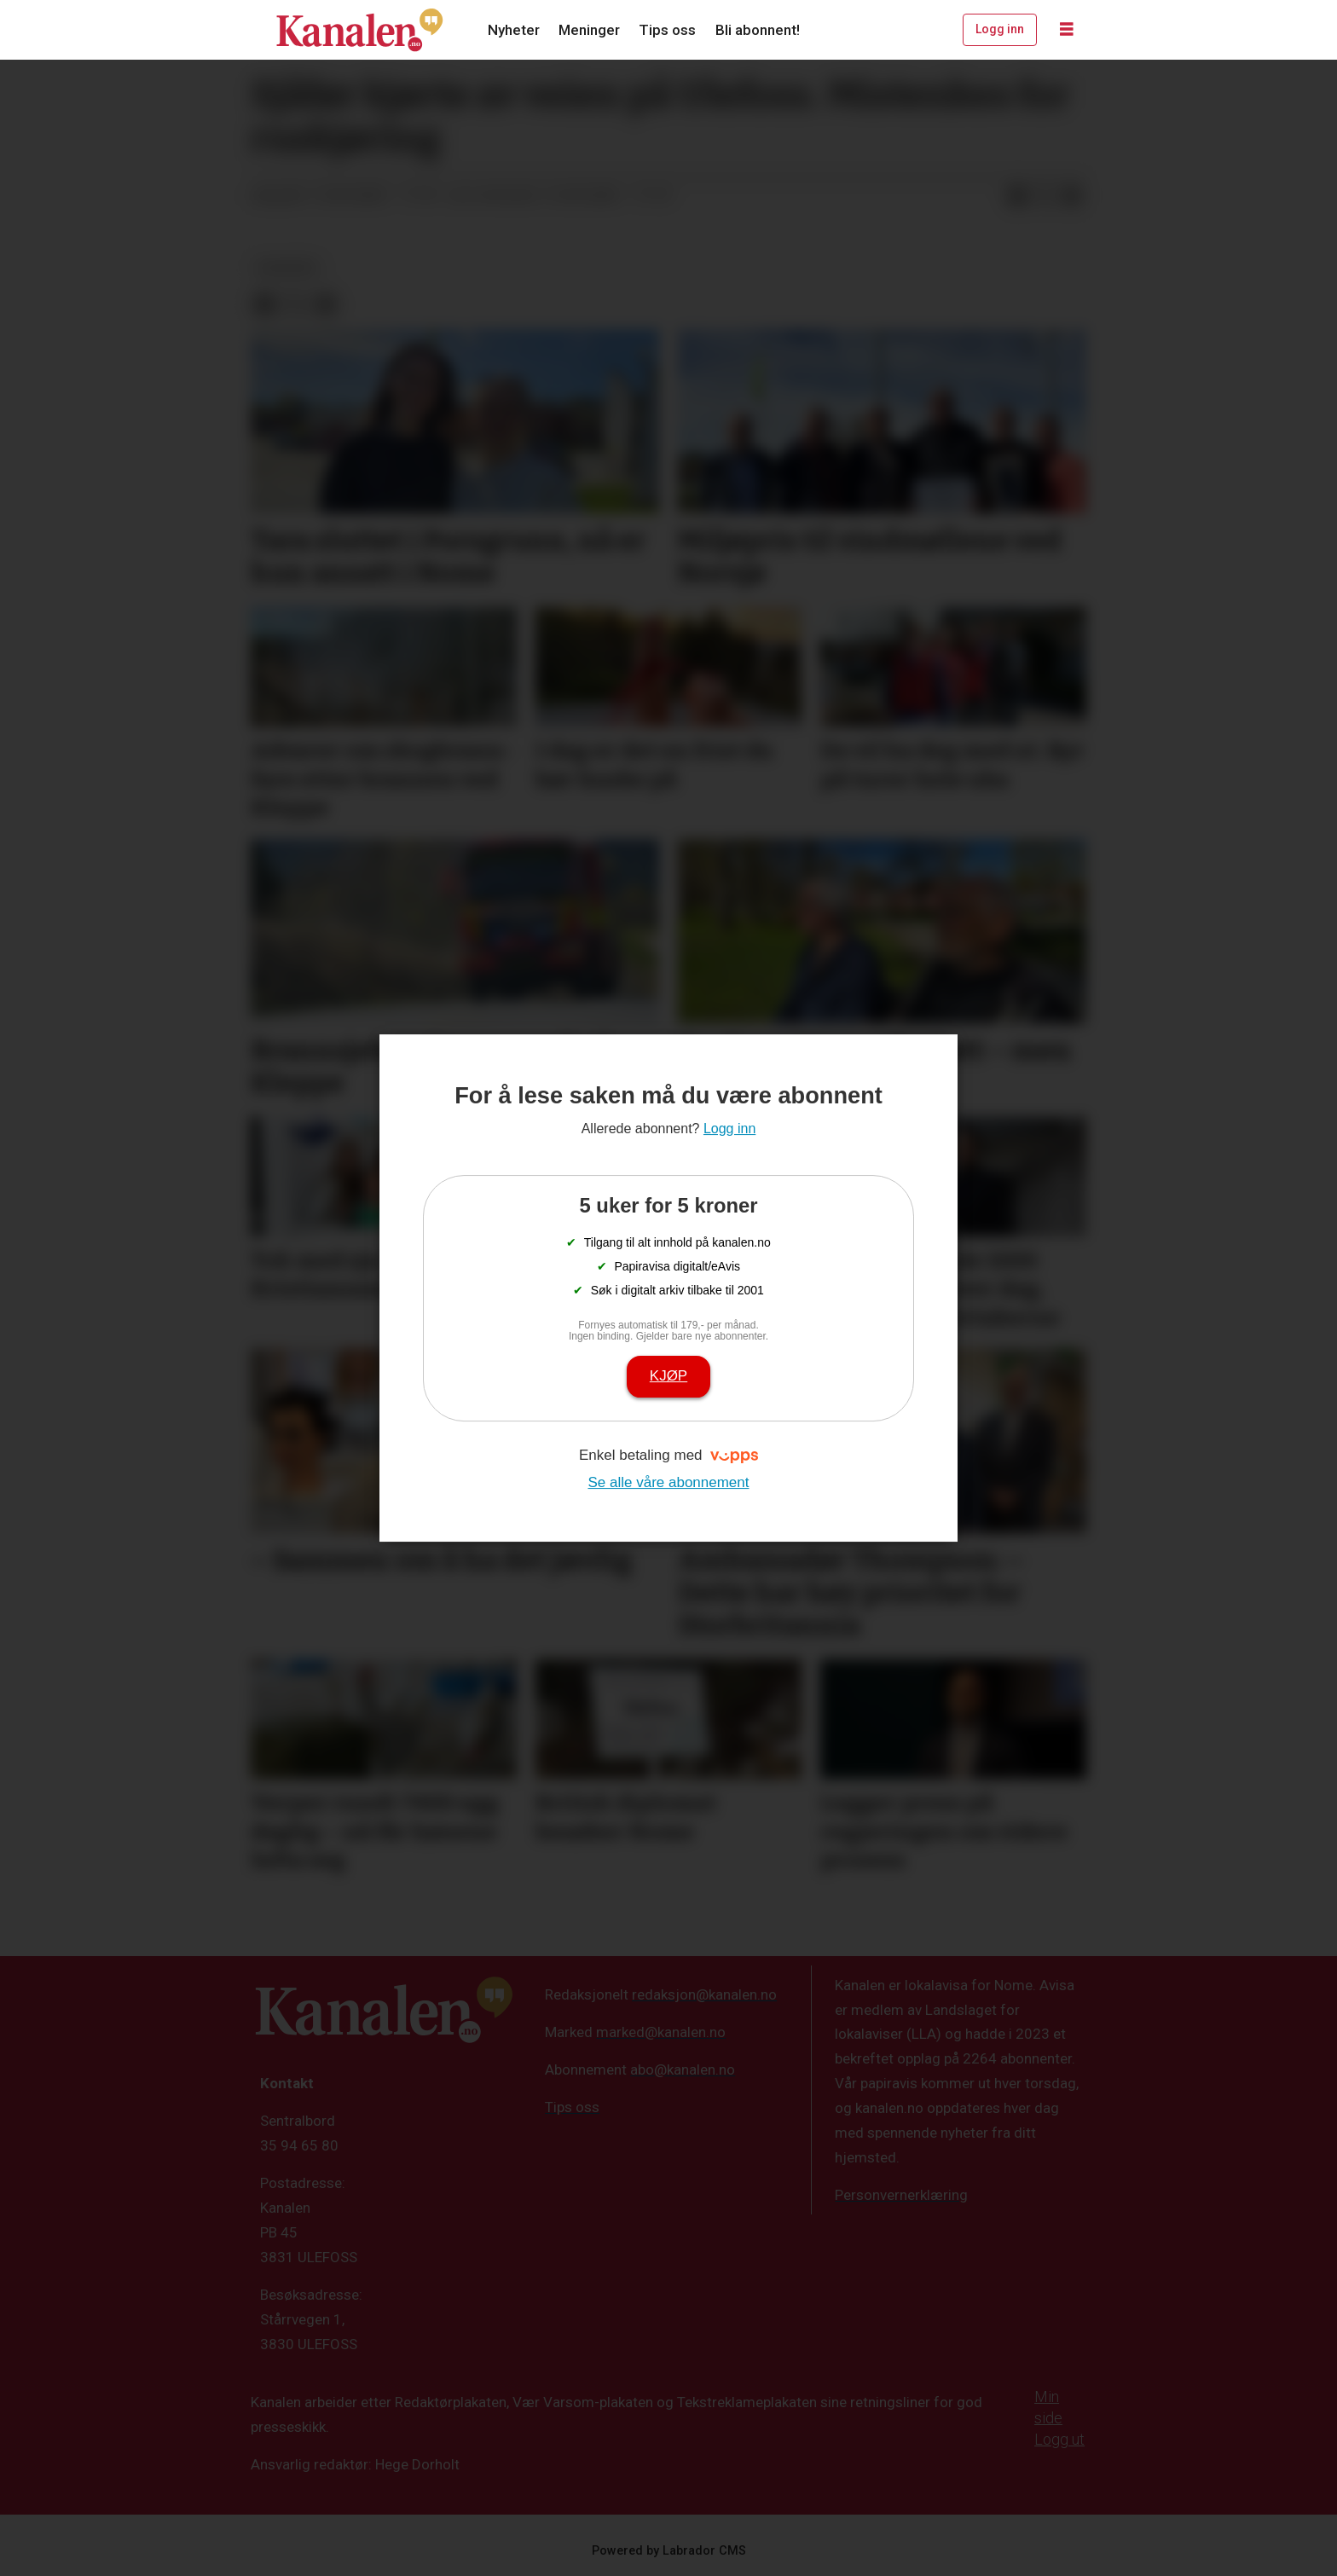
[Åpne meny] (1067, 30)
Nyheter (514, 29)
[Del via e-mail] (1072, 196)
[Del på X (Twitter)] (1044, 196)
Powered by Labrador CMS (669, 2551)
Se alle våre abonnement (668, 1482)
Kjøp (668, 1376)
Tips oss (667, 29)
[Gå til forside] (360, 30)
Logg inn (999, 29)
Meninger (589, 29)
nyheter (287, 268)
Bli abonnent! (757, 29)
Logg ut (1059, 2439)
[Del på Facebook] (1017, 196)
